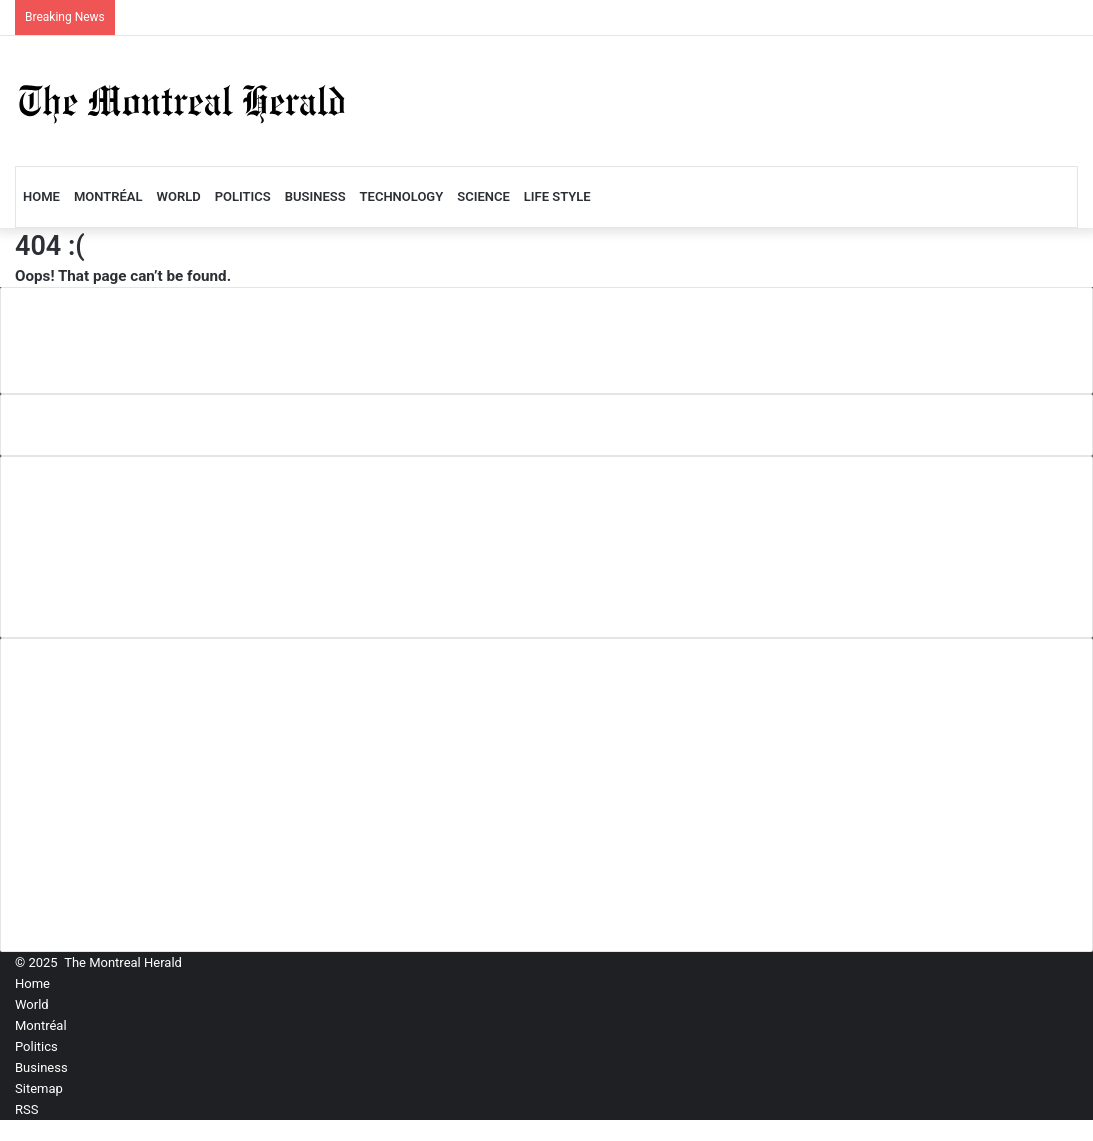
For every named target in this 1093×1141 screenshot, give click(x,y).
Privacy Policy (81, 563)
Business (315, 196)
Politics (243, 196)
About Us (64, 497)
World (179, 196)
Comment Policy (90, 530)
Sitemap (39, 1088)
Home (41, 196)
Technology (402, 196)
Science (483, 196)
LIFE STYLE (557, 196)
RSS (26, 1109)
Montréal (108, 196)
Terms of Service (92, 596)
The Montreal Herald (123, 962)
